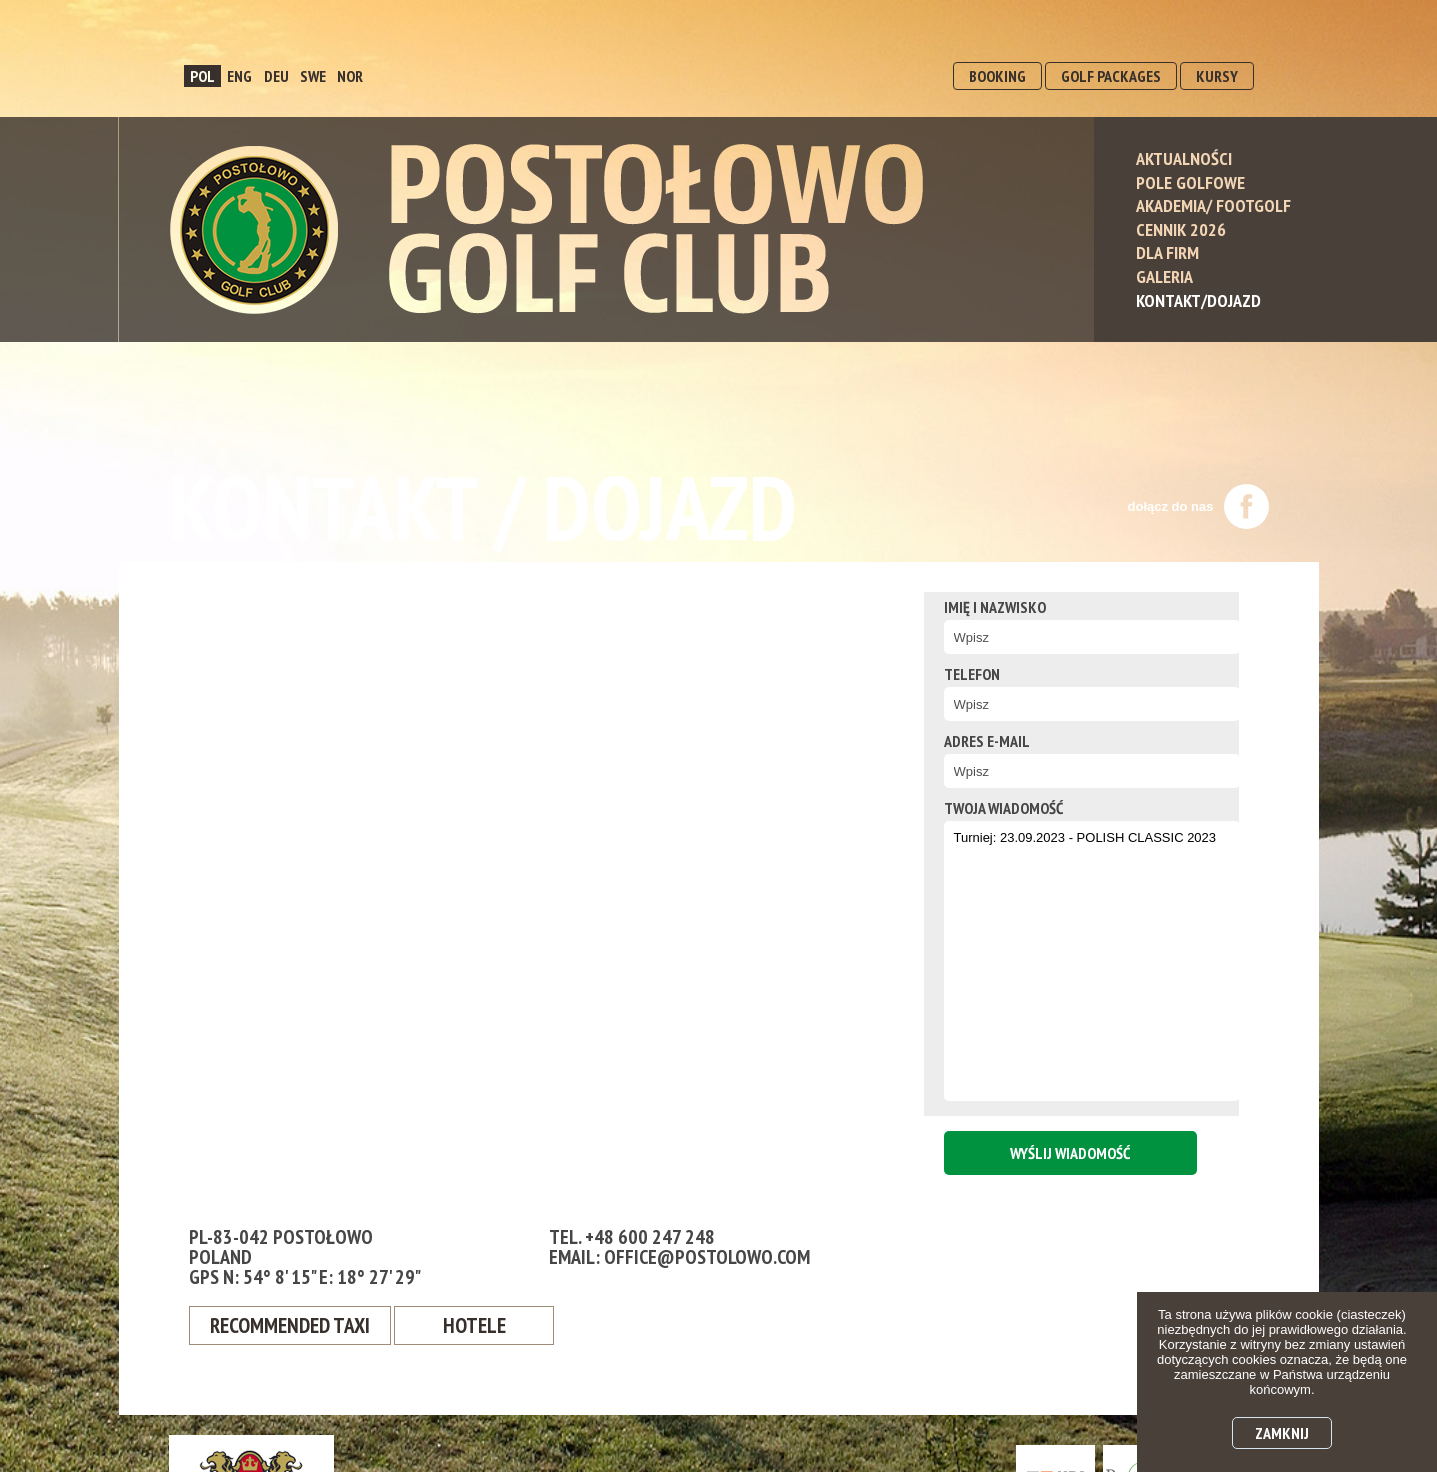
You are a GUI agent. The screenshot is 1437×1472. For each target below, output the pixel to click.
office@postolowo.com (707, 1257)
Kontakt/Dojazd (1198, 300)
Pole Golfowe (1190, 182)
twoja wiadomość (978, 808)
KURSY (1217, 76)
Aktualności (1184, 158)
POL (202, 76)
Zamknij (1282, 1433)
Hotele (481, 1326)
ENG (239, 76)
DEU (276, 76)
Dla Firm (1167, 252)
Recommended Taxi (293, 1326)
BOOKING (997, 76)
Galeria (1164, 276)
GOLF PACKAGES (1111, 76)
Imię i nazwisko (970, 607)
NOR (350, 76)
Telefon (947, 674)
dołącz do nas (1198, 506)
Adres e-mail (962, 741)
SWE (313, 76)
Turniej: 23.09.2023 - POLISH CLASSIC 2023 (1069, 961)
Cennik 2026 (1181, 229)
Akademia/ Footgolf (1213, 205)
